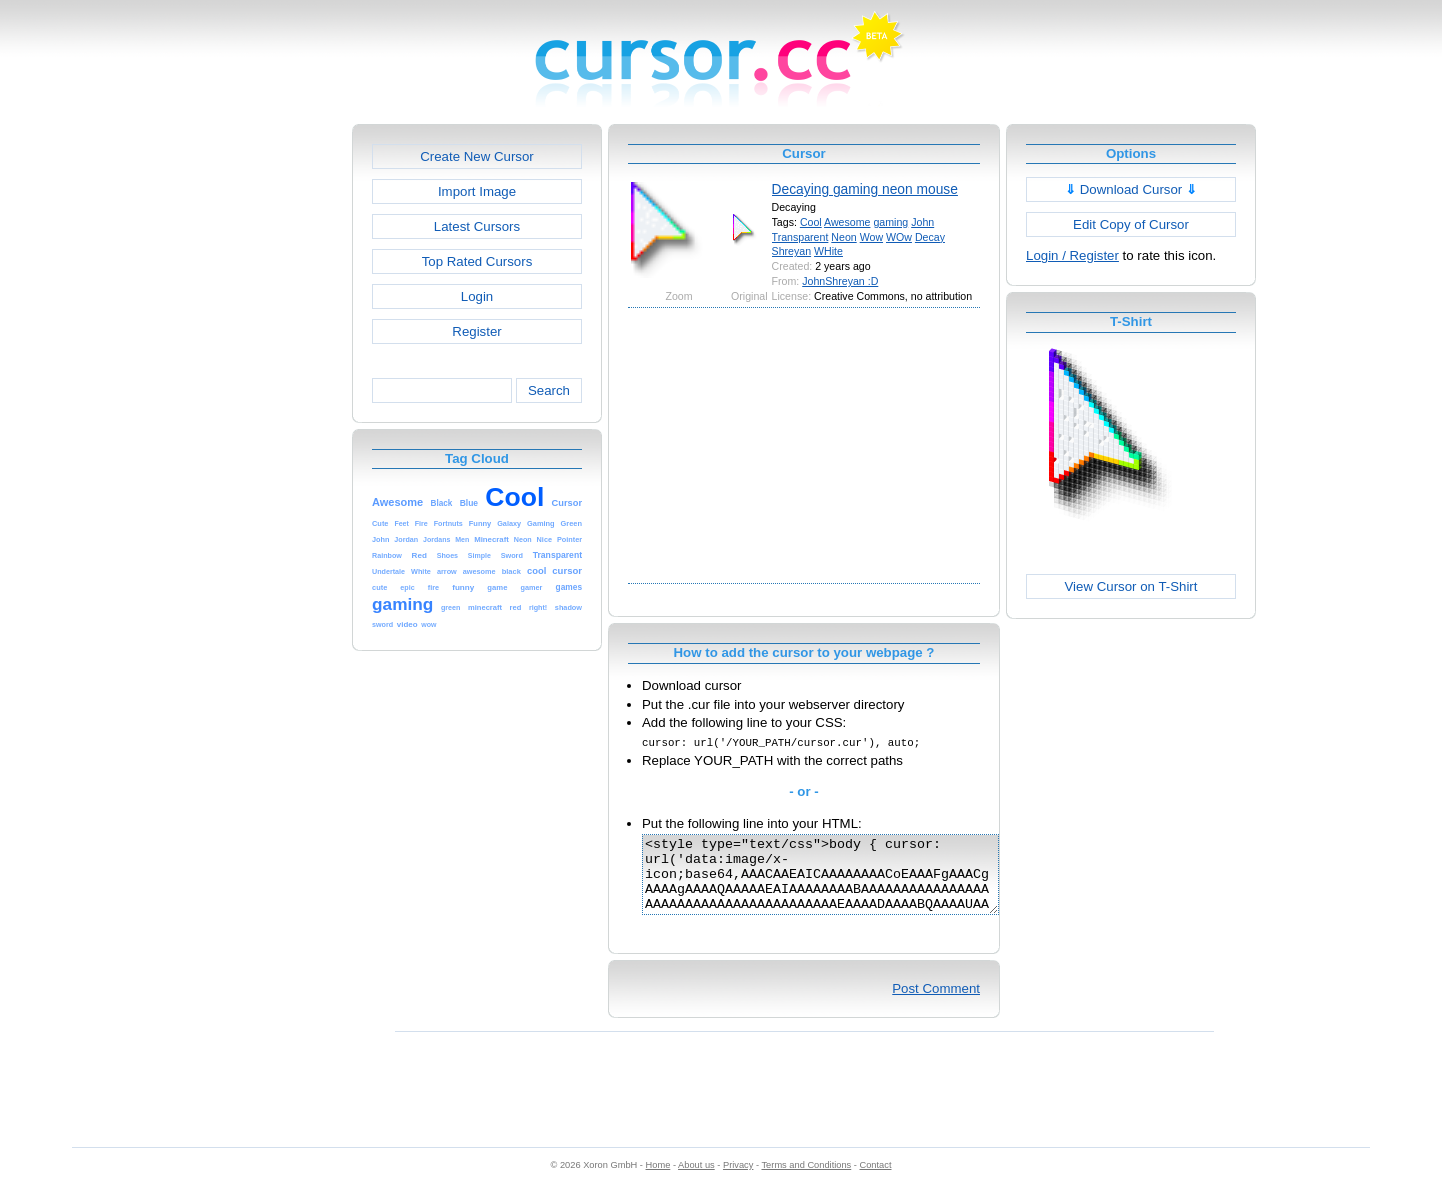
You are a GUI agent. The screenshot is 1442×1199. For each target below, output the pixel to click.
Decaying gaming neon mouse (865, 189)
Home (658, 1180)
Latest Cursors (477, 226)
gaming (890, 222)
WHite (828, 251)
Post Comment (936, 1003)
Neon (843, 237)
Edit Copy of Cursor (1131, 224)
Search (549, 390)
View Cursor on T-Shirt (1131, 586)
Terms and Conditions (806, 1180)
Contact (876, 1180)
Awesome (847, 222)
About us (696, 1180)
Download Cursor (1131, 189)
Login (477, 296)
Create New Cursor (477, 156)
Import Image (477, 191)
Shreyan (792, 251)
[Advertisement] (266, 424)
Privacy (738, 1180)
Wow (871, 237)
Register (476, 331)
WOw (899, 237)
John (922, 222)
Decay (930, 237)
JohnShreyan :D (840, 281)
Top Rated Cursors (477, 261)
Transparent (800, 237)
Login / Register (1072, 255)
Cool (811, 222)
